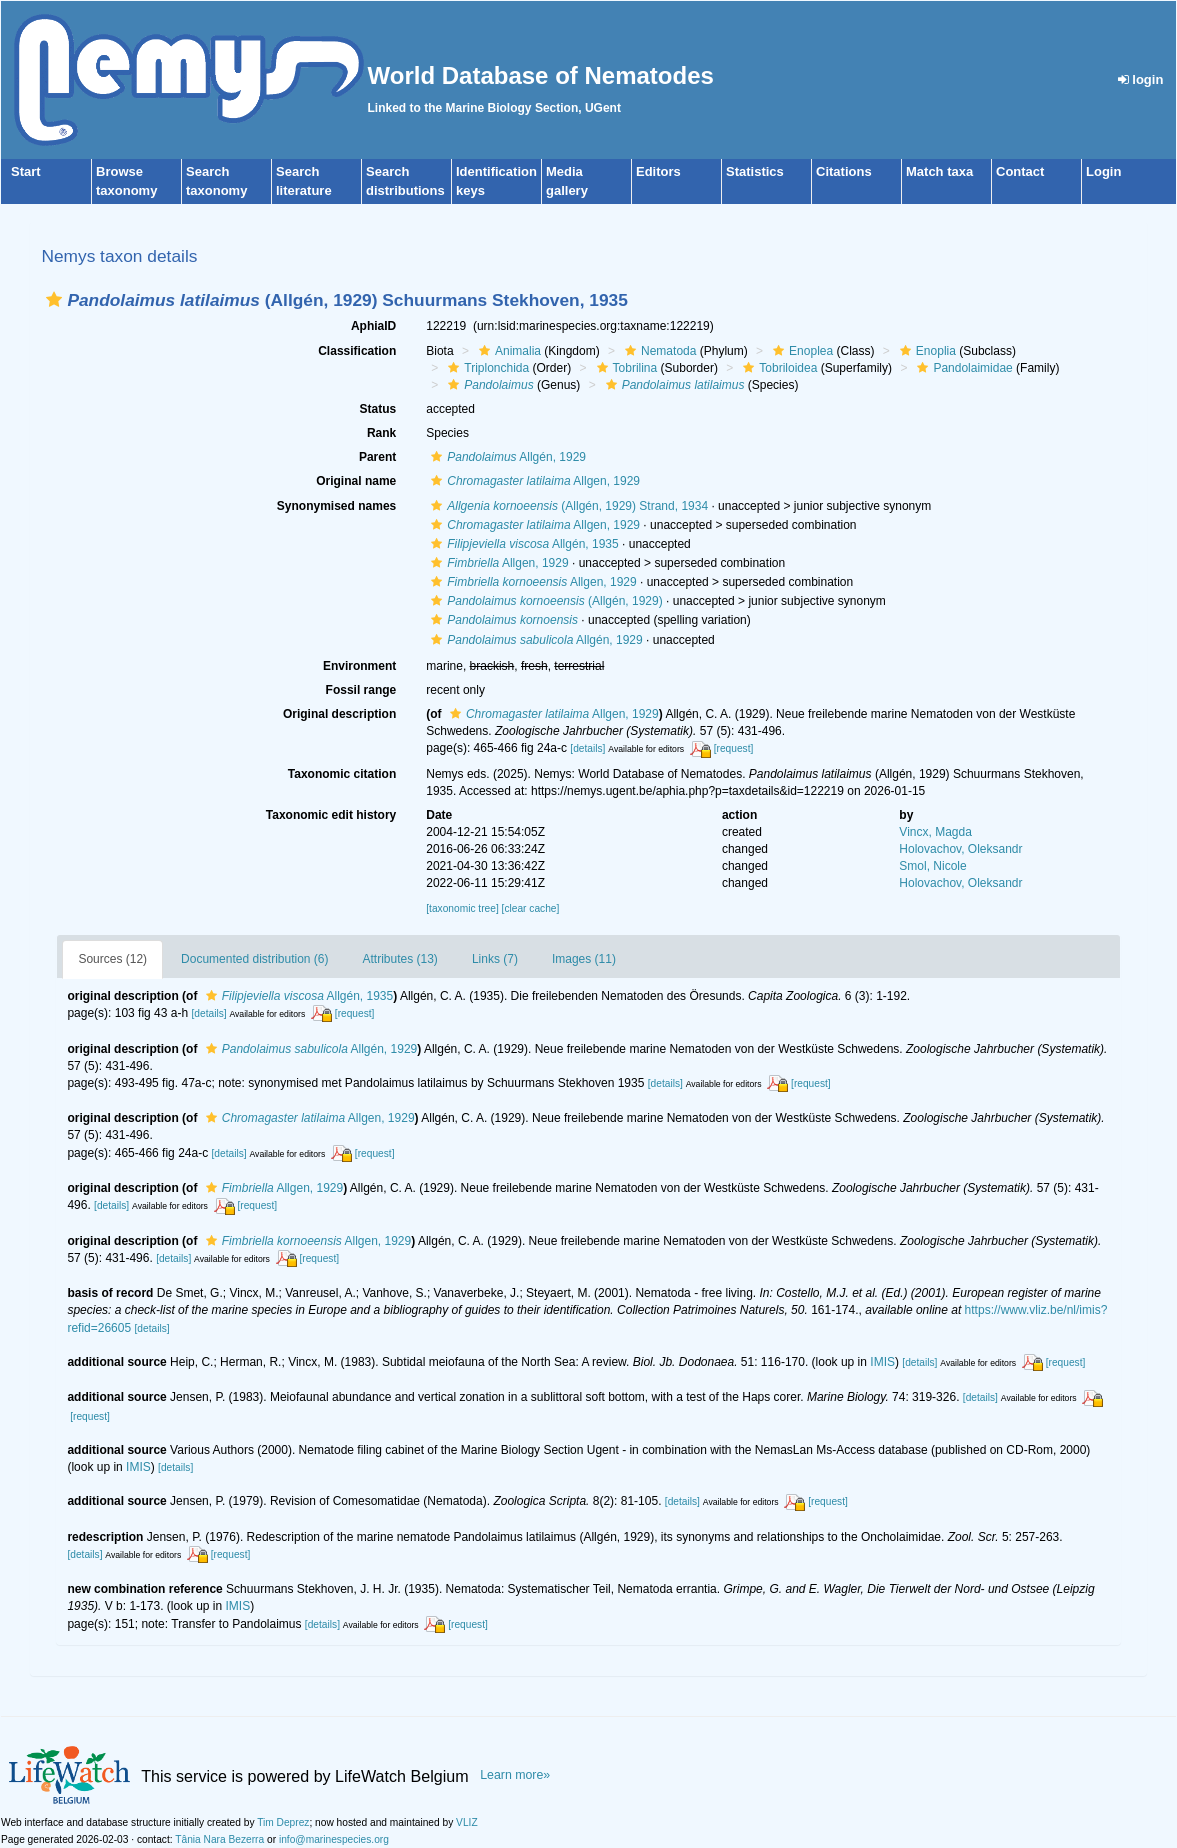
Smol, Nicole (932, 866)
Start (26, 171)
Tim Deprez (283, 1822)
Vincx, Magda (935, 832)
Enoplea (800, 351)
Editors (658, 171)
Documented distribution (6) (254, 959)
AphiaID (373, 326)
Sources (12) (112, 959)
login (1141, 79)
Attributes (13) (400, 959)
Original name (356, 481)
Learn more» (515, 1775)
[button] (54, 299)
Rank (381, 433)
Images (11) (584, 959)
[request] (734, 748)
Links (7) (495, 959)
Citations (844, 171)
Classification (357, 351)
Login (1103, 171)
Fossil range (361, 690)
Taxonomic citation (342, 774)
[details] (587, 748)
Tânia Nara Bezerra (219, 1839)
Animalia (507, 351)
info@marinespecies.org (334, 1839)
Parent (377, 457)
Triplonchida (486, 368)
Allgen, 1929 (533, 481)
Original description (339, 714)
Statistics (755, 171)
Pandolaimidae (962, 368)
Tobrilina (625, 368)
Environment (359, 666)
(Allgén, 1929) (544, 601)
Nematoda (658, 351)
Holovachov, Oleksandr (960, 849)
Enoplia (925, 351)
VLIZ (467, 1822)
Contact (1020, 171)
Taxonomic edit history (331, 815)
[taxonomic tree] (462, 908)
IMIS (882, 1362)
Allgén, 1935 (522, 544)
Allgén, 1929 (506, 457)
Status (378, 409)
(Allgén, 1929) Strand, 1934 (567, 506)
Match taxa (939, 171)
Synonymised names (336, 506)
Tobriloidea (777, 368)
